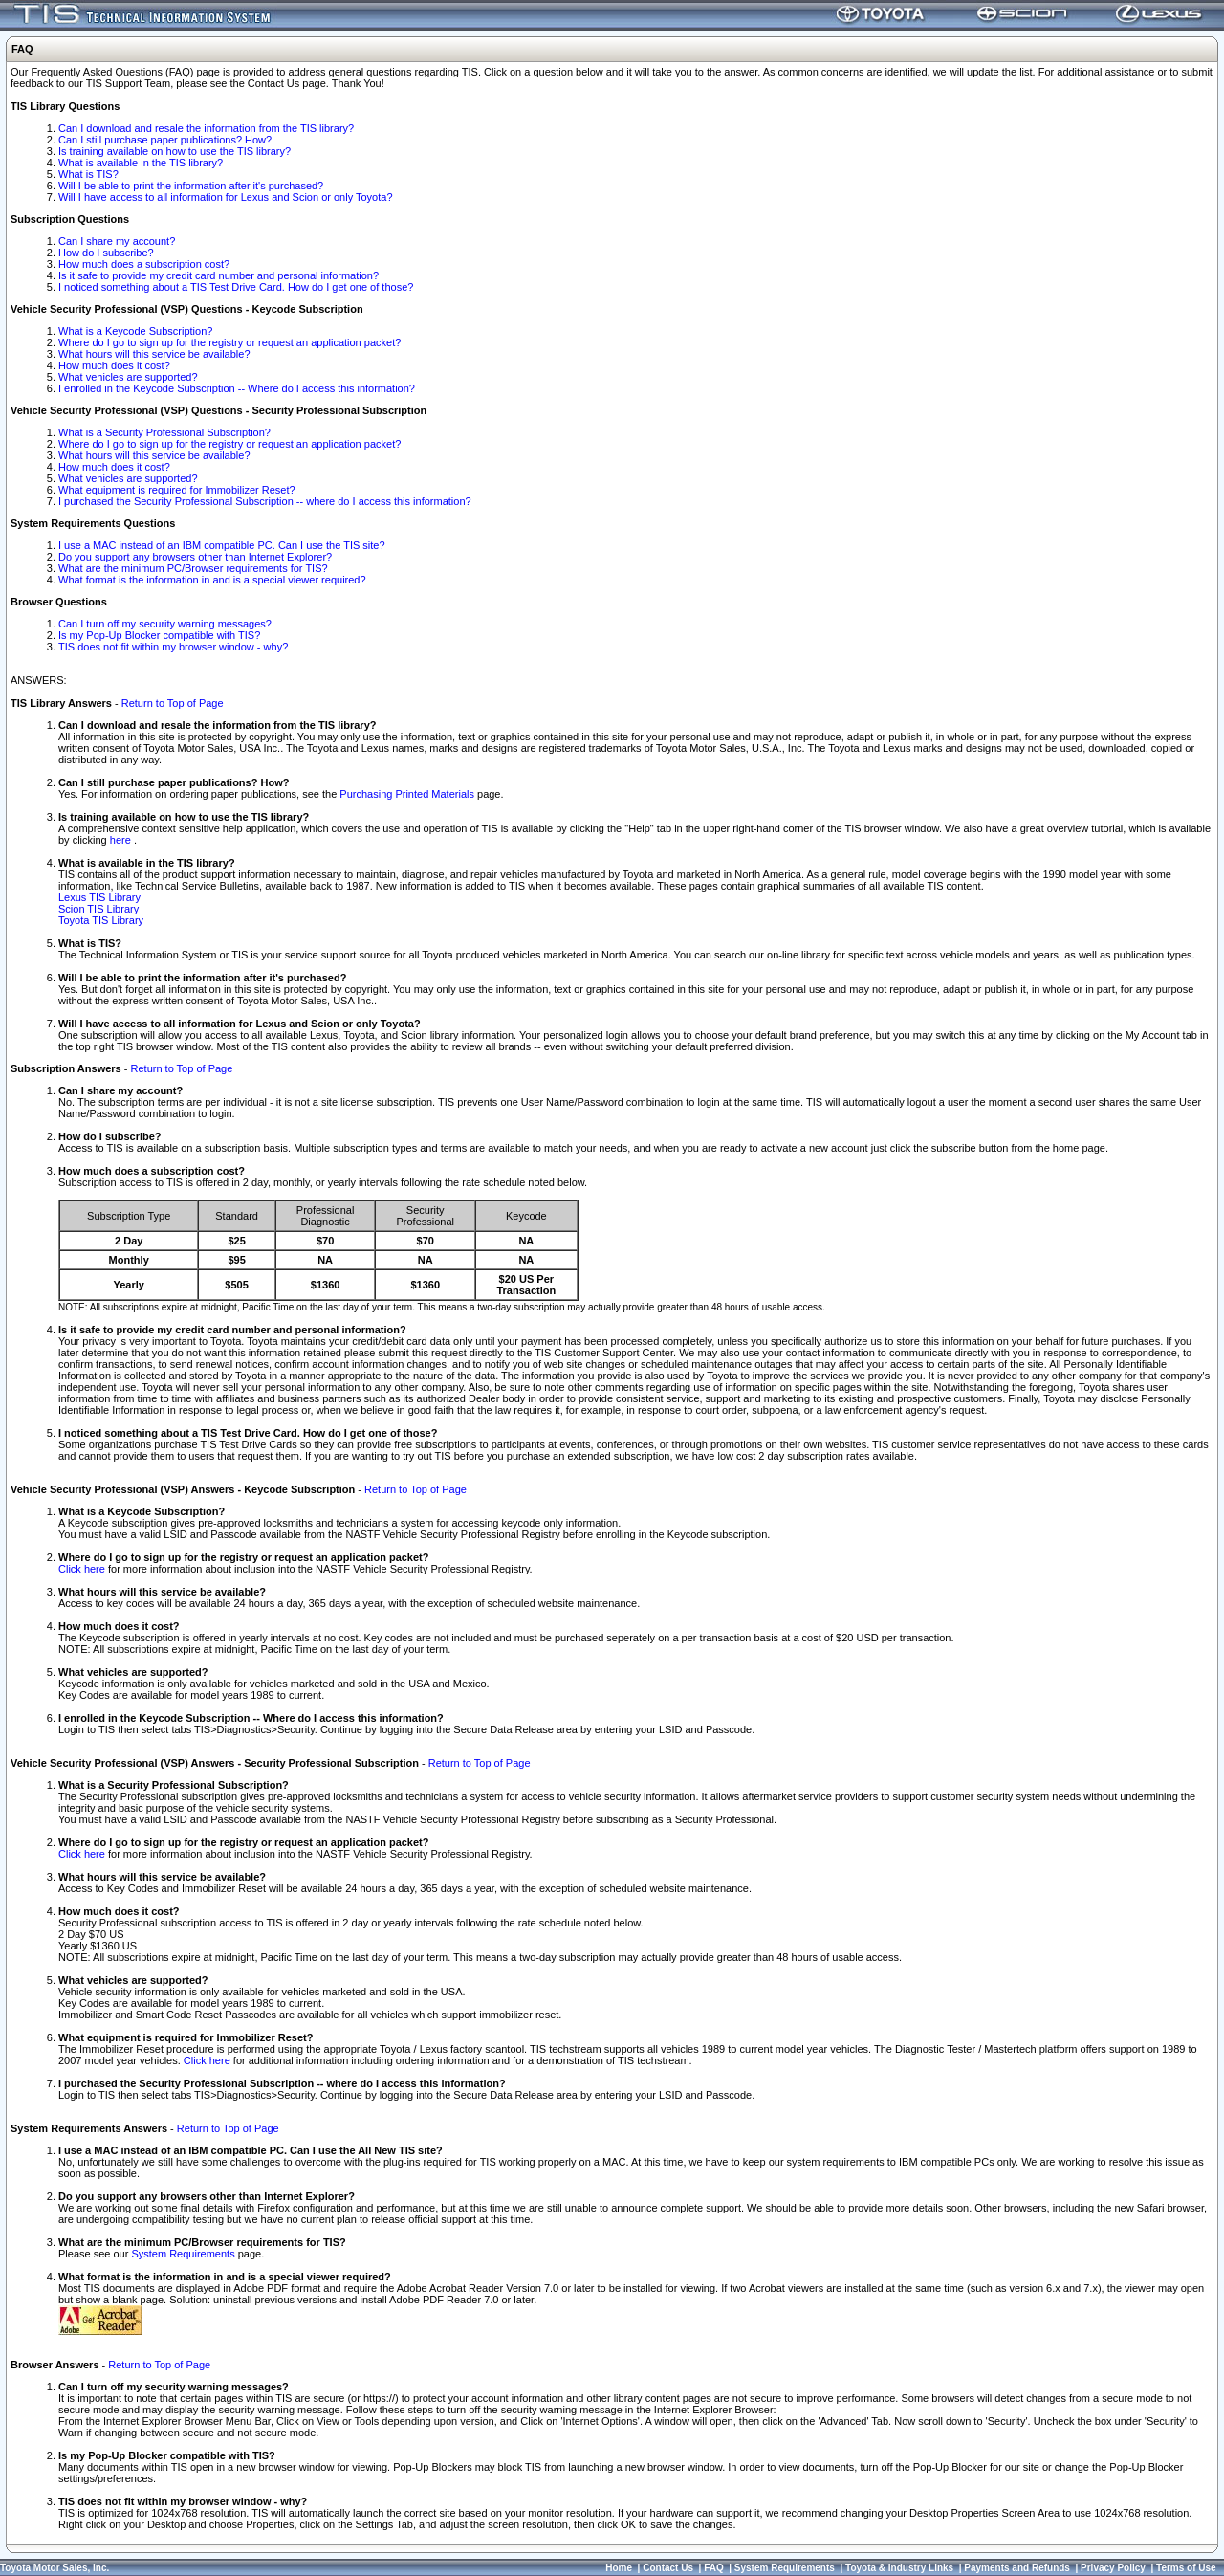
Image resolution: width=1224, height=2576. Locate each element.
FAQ (714, 2568)
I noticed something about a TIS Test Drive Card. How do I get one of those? (235, 287)
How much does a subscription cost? (144, 264)
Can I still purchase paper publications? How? (165, 139)
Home (618, 2568)
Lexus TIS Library (99, 897)
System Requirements (182, 2253)
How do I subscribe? (106, 252)
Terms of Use (1186, 2568)
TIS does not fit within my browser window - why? (173, 646)
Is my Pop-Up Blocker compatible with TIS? (159, 635)
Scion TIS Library (98, 908)
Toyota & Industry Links (899, 2568)
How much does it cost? (114, 365)
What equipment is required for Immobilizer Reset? (176, 489)
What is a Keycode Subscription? (135, 331)
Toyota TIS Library (100, 920)
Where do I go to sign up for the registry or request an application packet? (229, 342)
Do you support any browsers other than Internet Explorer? (195, 556)
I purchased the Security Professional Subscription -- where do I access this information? (264, 501)
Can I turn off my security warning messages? (165, 623)
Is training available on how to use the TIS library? (174, 151)
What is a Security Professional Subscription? (164, 432)
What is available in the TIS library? (140, 162)
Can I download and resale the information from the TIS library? (206, 128)
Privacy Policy (1113, 2568)
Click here (81, 1568)
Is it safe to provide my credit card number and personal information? (218, 275)
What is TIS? (88, 174)
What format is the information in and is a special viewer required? (212, 579)
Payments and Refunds (1017, 2568)
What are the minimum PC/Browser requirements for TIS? (193, 568)
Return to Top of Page (172, 703)
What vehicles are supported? (128, 377)
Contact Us (668, 2568)
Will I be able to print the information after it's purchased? (190, 185)
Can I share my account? (116, 241)
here (122, 840)
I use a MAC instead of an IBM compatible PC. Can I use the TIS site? (221, 545)
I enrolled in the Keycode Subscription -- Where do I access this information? (236, 388)
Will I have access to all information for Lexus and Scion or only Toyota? (225, 197)
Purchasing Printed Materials (406, 794)
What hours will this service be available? (154, 354)
